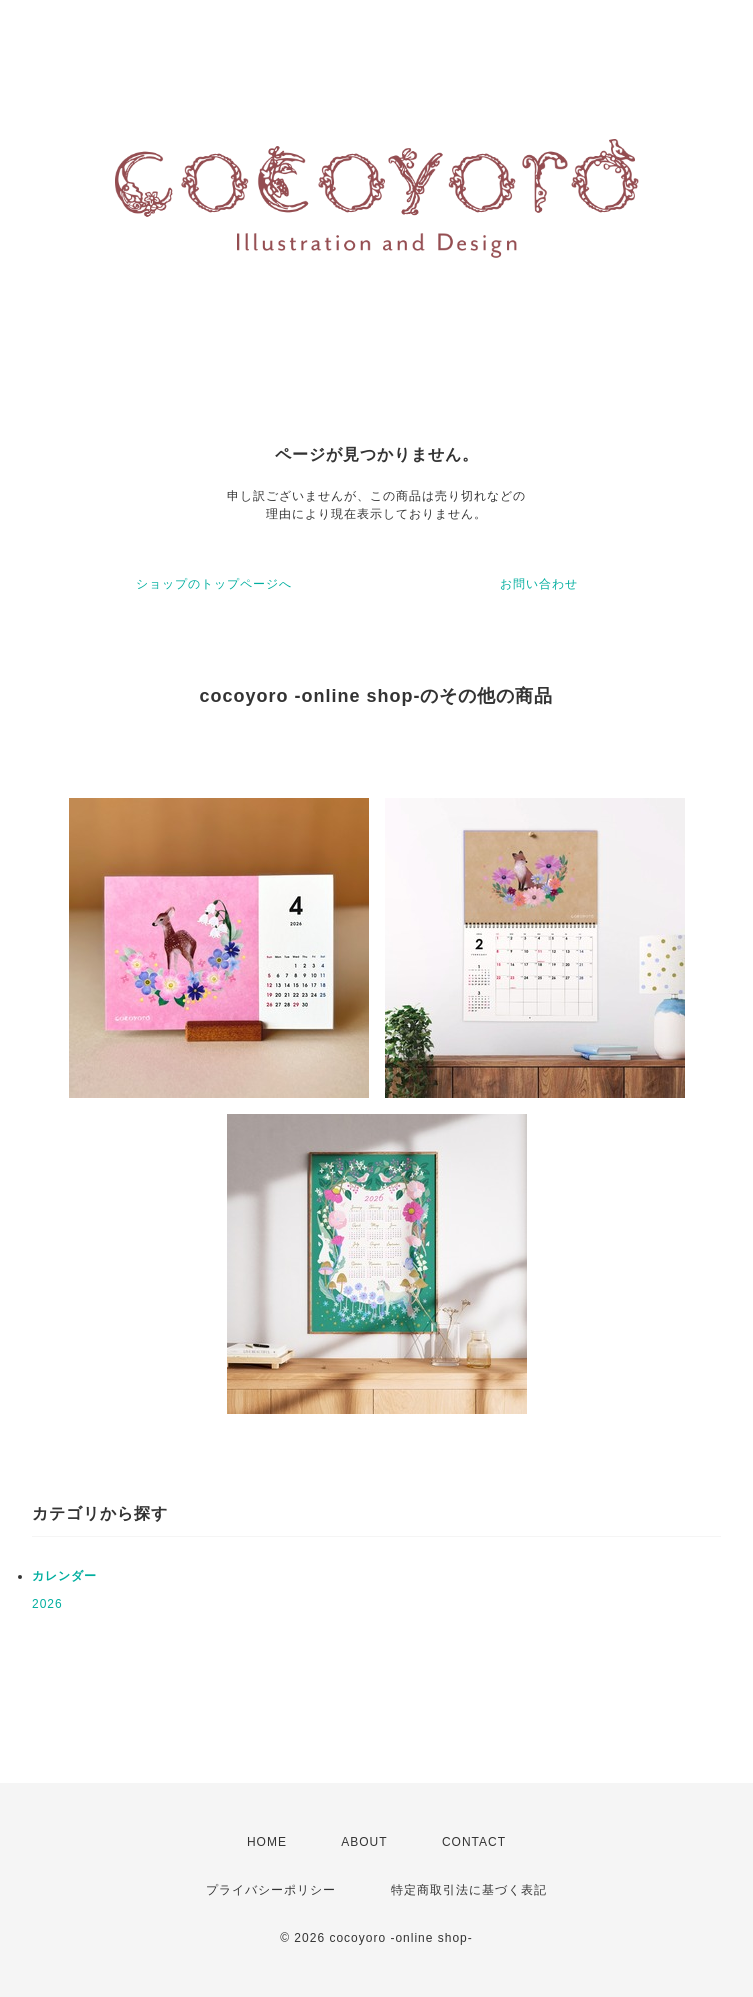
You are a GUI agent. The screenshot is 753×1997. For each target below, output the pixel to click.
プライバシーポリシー (271, 1890)
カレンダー (64, 1576)
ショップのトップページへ (214, 584)
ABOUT (364, 1842)
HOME (267, 1842)
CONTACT (474, 1842)
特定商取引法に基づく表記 (469, 1890)
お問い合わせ (539, 584)
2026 (47, 1604)
